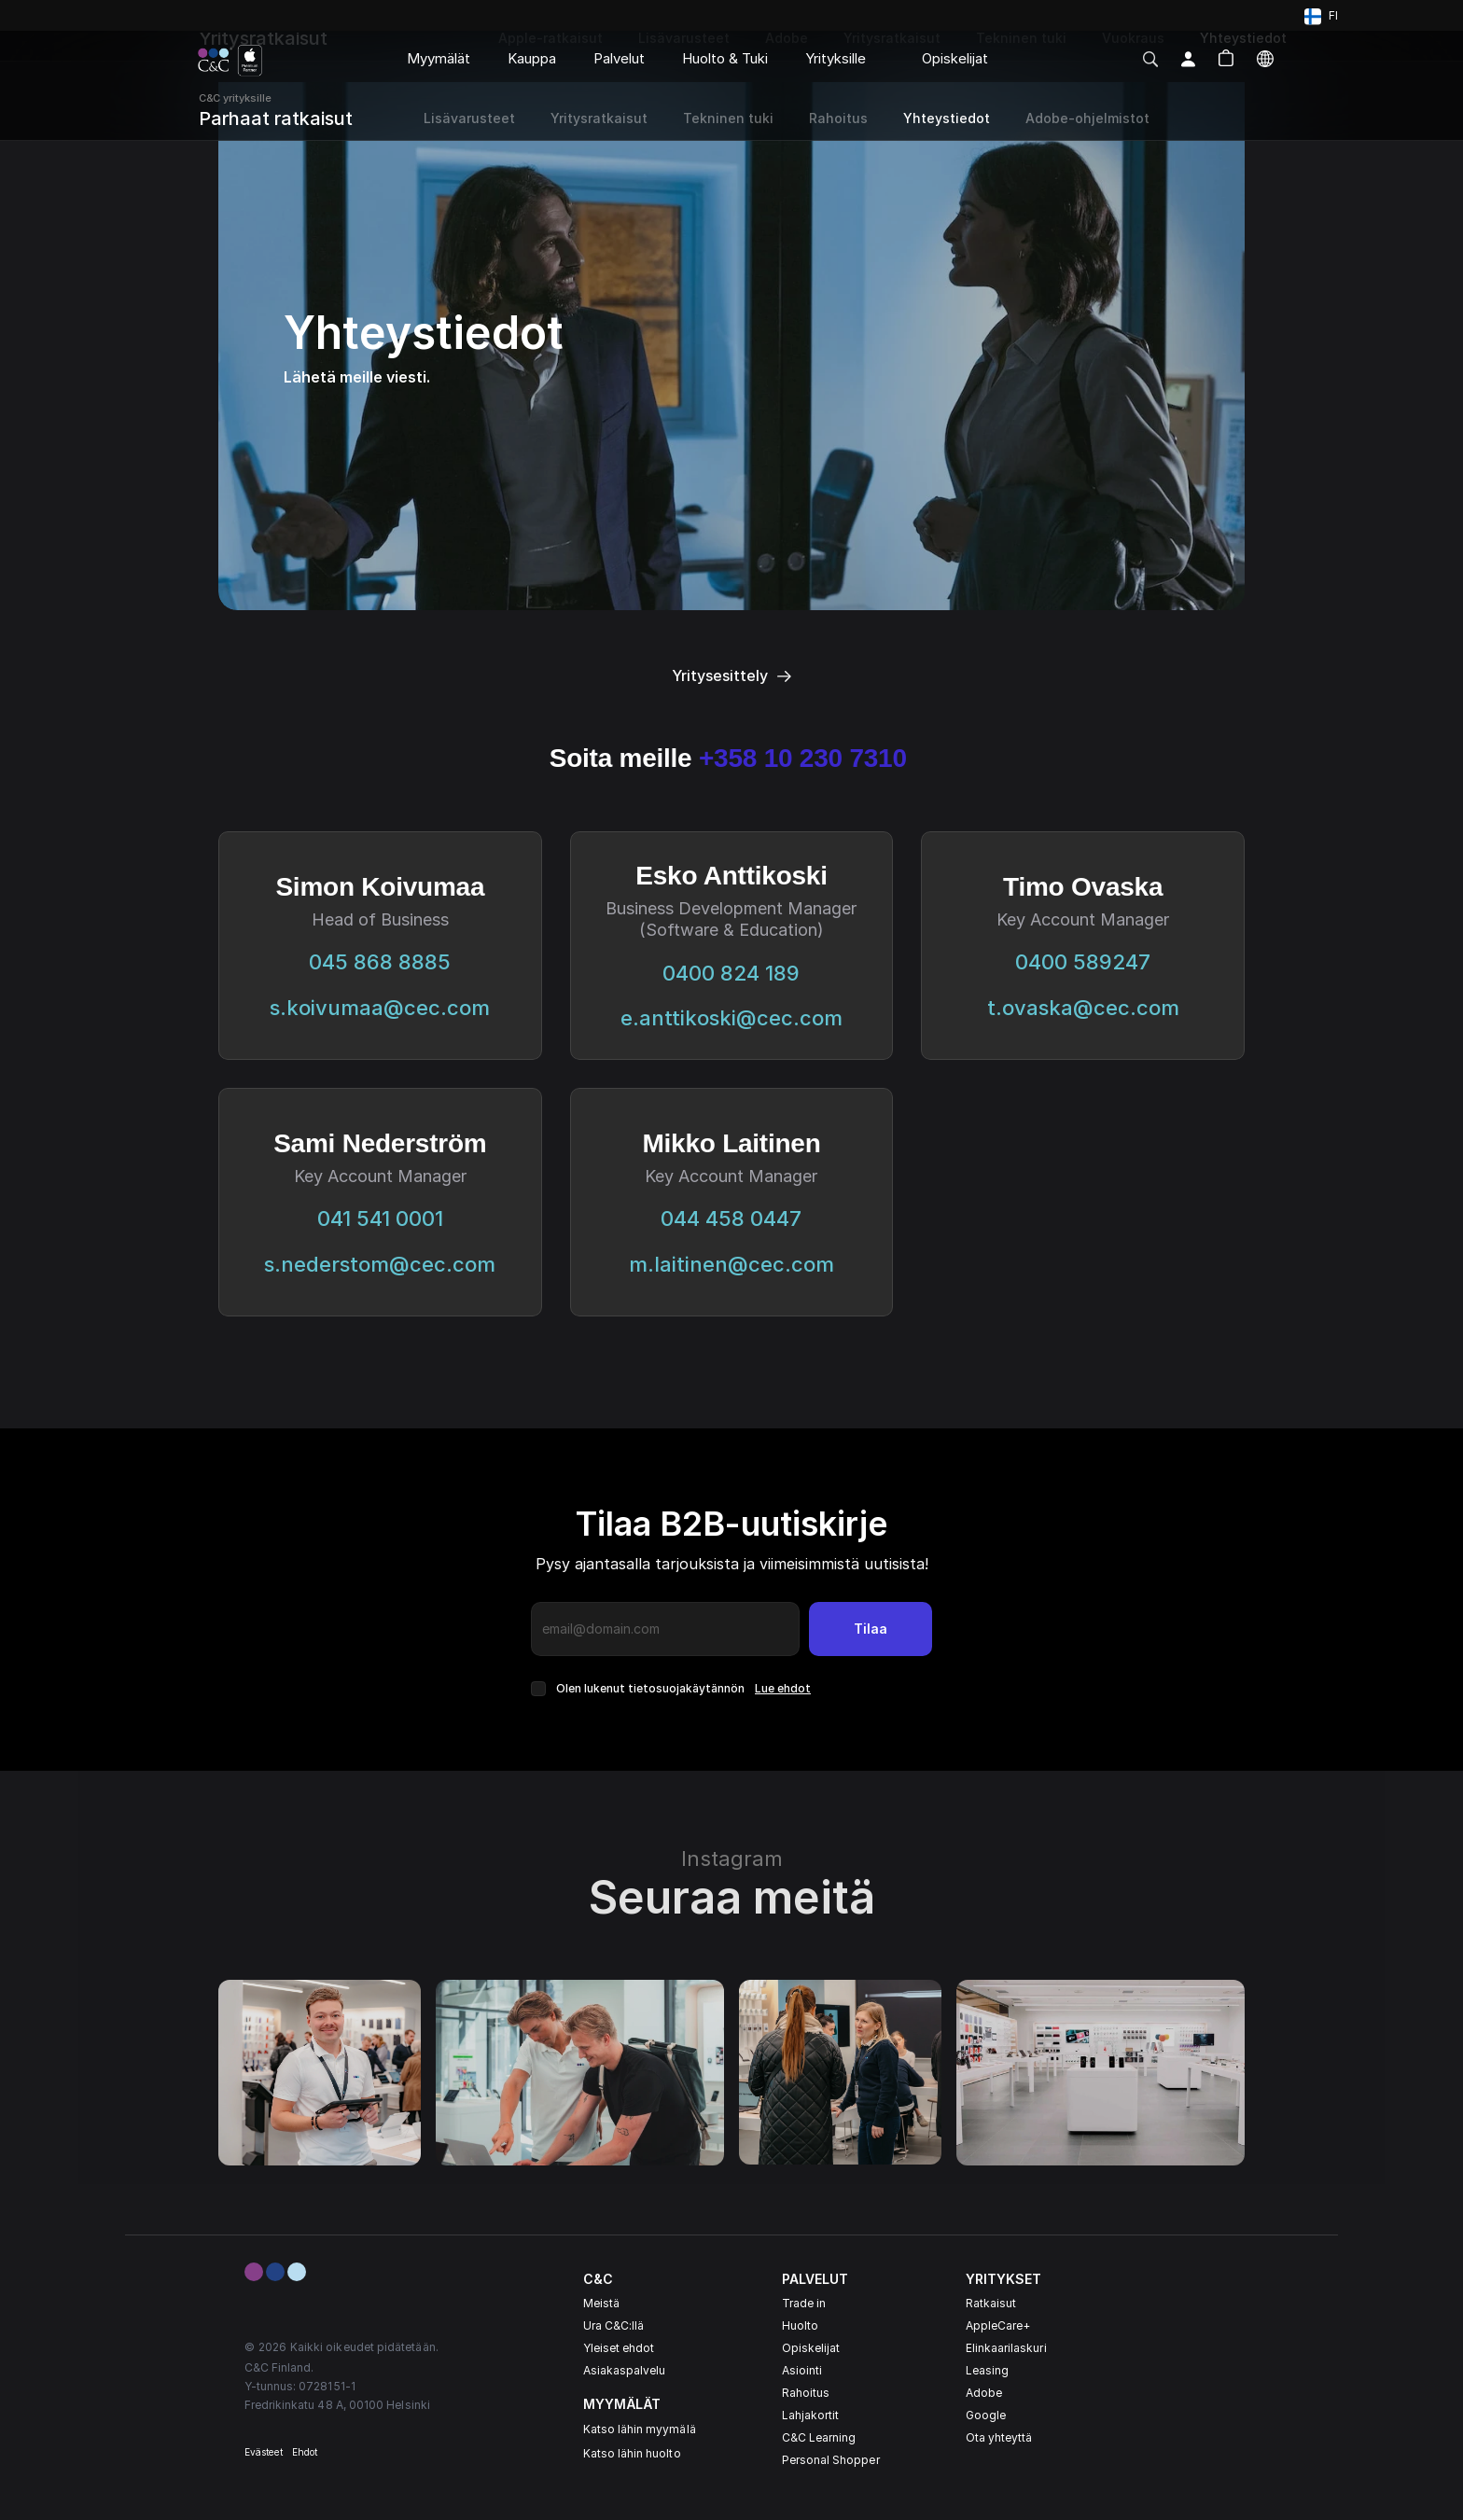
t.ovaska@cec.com (1083, 1007)
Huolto (800, 2325)
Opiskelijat (811, 2348)
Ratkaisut (991, 2303)
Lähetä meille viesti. (357, 377)
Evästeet (264, 2451)
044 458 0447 (731, 1218)
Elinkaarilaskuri (1006, 2348)
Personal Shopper (831, 2460)
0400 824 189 (731, 973)
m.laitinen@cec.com (731, 1264)
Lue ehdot (783, 1688)
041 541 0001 (380, 1218)
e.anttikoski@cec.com (731, 1018)
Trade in (804, 2303)
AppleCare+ (998, 2325)
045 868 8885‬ (380, 962)
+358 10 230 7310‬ (806, 758)
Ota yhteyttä (999, 2437)
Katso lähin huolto (632, 2453)
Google (986, 2415)
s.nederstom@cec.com (379, 1264)
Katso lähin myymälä (639, 2429)
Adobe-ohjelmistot (1087, 118)
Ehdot (304, 2451)
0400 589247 (1082, 962)
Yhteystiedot (946, 118)
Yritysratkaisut (599, 118)
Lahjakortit (811, 2415)
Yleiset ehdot (619, 2348)
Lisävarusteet (469, 118)
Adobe (984, 2393)
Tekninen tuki (728, 118)
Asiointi (802, 2370)
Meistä (601, 2303)
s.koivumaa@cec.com (380, 1007)
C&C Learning (819, 2437)
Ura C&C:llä (614, 2325)
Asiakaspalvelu (624, 2370)
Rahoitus (805, 2393)
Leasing (987, 2370)
